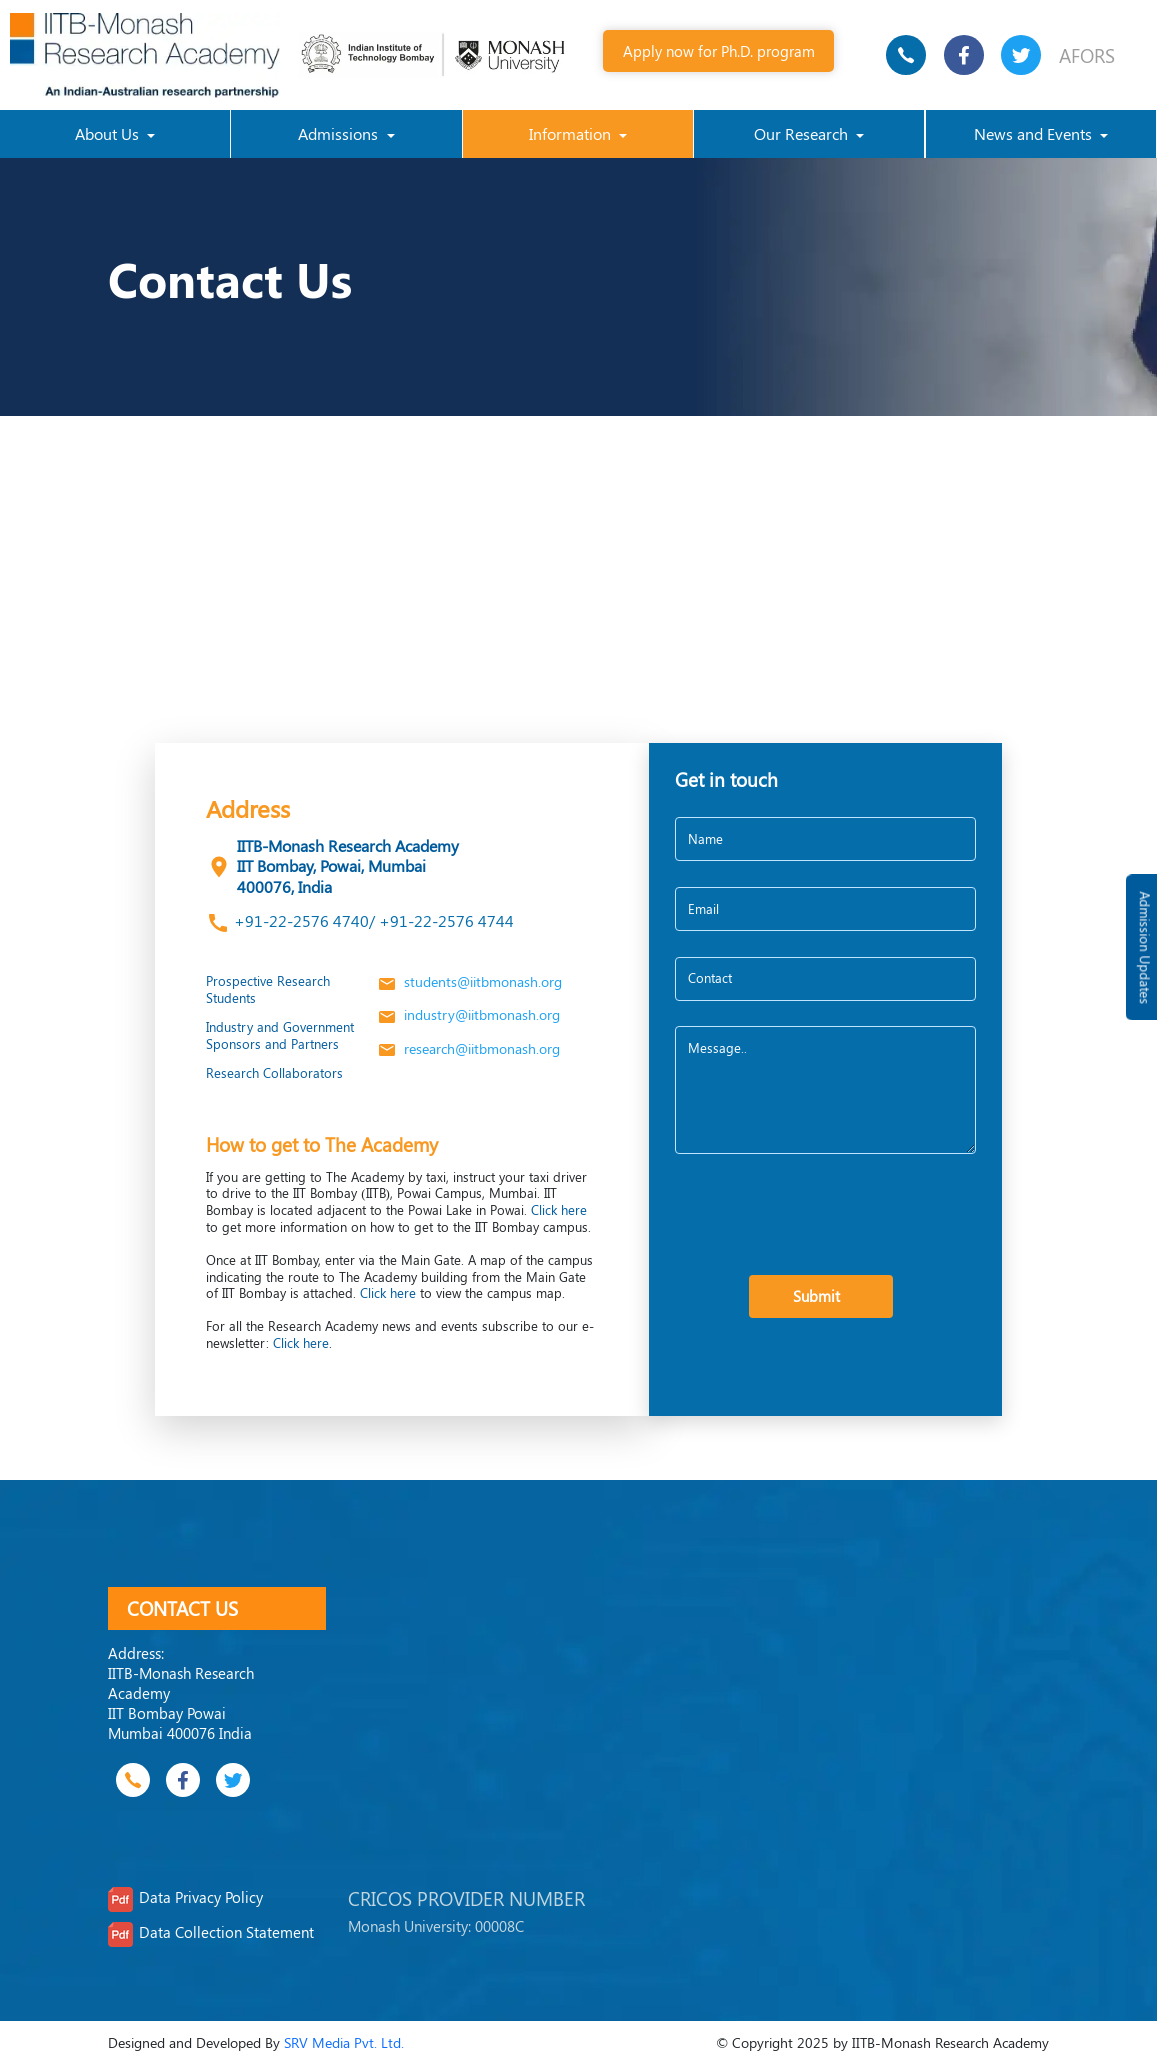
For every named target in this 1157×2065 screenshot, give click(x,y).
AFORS (1087, 55)
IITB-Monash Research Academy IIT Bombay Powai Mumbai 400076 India (181, 1702)
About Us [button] (109, 133)
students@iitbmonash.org (469, 981)
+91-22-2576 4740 (301, 920)
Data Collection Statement (226, 1932)
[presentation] (827, 1217)
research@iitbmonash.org (468, 1048)
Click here (559, 1209)
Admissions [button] (340, 133)
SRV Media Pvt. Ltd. (344, 2042)
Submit (820, 1295)
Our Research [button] (803, 133)
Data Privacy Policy (201, 1897)
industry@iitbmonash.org (468, 1014)
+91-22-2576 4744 (444, 920)
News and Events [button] (1035, 133)
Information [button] (572, 133)
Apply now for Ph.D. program (719, 50)
